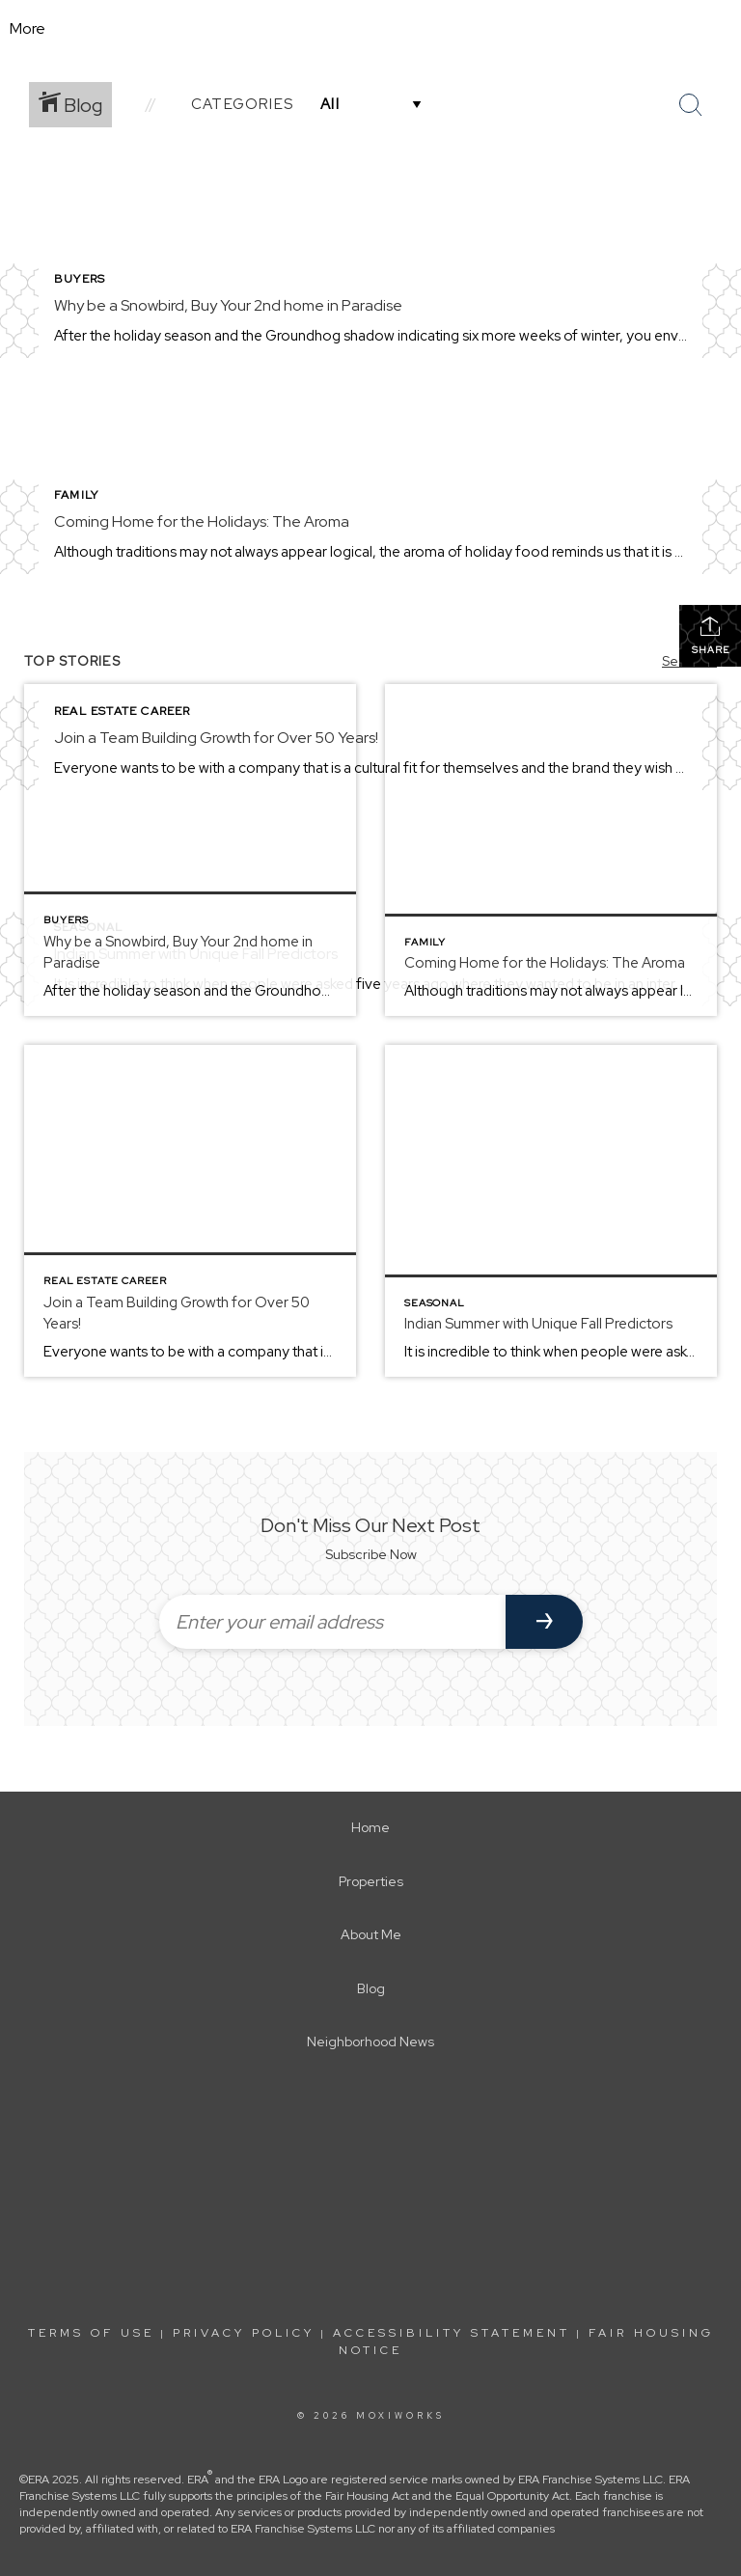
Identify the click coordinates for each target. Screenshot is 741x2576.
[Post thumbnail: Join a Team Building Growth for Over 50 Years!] (190, 1211)
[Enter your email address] (332, 1622)
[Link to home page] (370, 29)
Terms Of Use (91, 2333)
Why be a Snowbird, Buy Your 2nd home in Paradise (228, 305)
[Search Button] (691, 105)
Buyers (79, 279)
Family (76, 495)
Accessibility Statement (451, 2333)
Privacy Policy (244, 2333)
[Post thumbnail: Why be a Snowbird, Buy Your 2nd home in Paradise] (190, 850)
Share (710, 635)
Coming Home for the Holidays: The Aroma (201, 521)
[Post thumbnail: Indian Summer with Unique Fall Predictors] (551, 1211)
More (27, 28)
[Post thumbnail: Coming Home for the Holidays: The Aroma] (551, 850)
